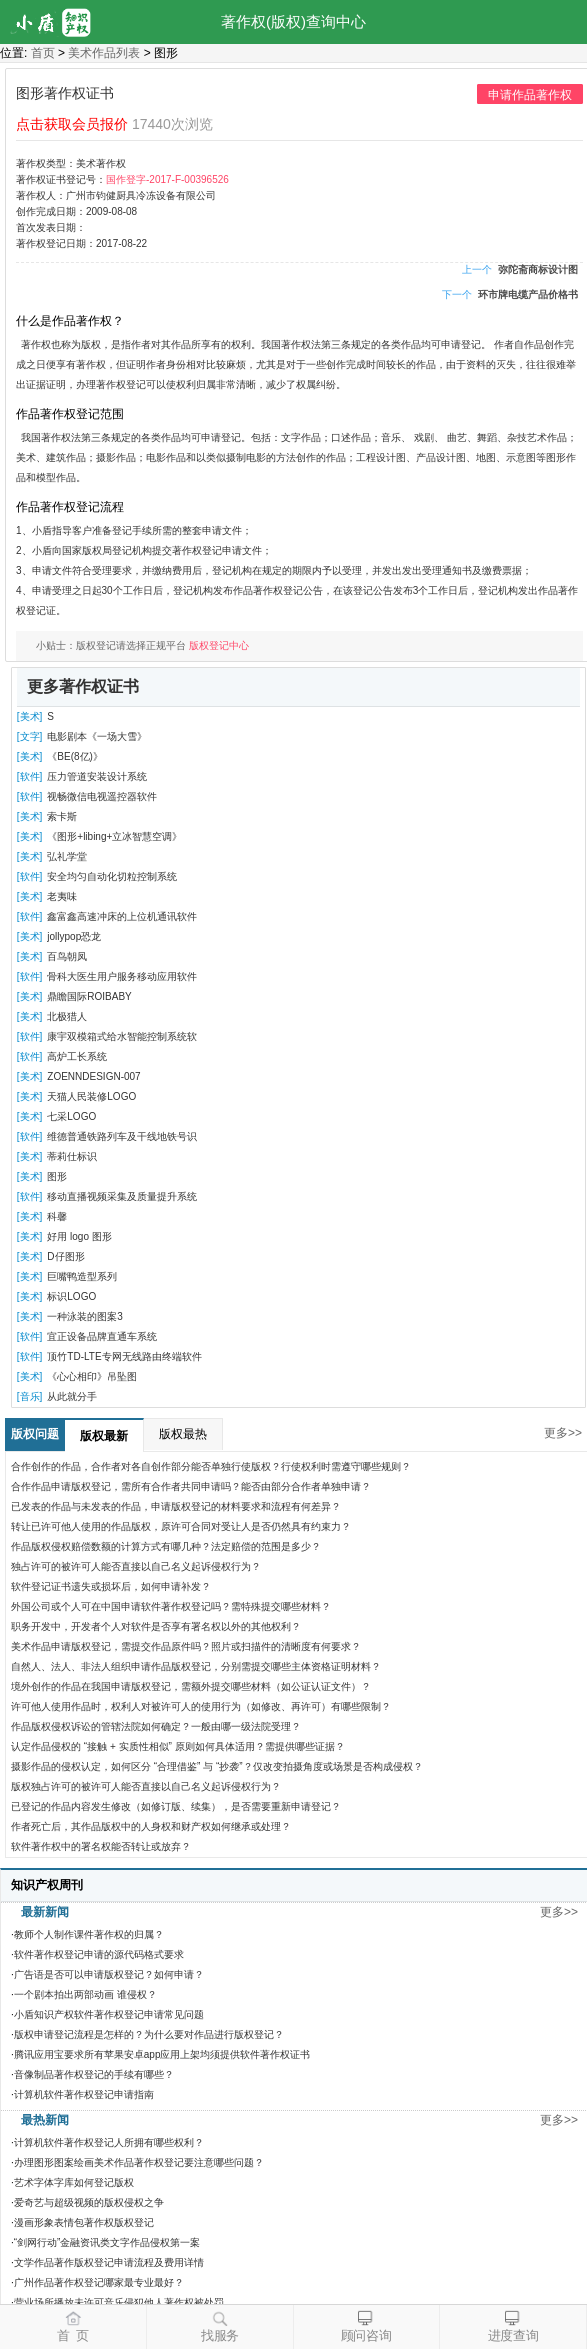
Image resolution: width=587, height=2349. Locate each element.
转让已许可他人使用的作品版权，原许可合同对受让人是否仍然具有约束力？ (181, 1526)
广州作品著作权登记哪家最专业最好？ (99, 2282)
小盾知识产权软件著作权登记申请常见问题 (109, 2014)
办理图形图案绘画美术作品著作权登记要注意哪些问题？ (139, 2162)
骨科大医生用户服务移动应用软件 (122, 976)
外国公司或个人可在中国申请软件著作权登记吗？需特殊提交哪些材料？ (171, 1606)
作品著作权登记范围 (70, 414)
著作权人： (41, 195)
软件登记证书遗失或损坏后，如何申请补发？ (111, 1586)
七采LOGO (71, 1116)
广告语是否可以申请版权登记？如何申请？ (109, 1974)
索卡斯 (62, 816)
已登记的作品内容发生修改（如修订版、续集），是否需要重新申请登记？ (176, 1806)
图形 (57, 1176)
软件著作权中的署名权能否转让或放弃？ (101, 1846)
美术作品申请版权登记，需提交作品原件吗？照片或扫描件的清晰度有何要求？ (186, 1646)
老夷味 (62, 896)
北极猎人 (67, 1016)
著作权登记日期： (56, 243)
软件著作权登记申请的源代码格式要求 (99, 1954)
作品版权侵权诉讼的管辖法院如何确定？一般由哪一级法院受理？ (156, 1726)
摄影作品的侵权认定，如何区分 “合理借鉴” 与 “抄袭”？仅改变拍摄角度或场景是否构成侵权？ (217, 1766)
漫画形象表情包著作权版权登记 (84, 2222)
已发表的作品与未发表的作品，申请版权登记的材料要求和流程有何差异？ (176, 1506)
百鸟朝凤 (67, 956)
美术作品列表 (104, 53)
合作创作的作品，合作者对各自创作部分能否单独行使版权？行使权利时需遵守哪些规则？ (211, 1466)
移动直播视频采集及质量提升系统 (122, 1196)
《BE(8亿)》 (75, 756)
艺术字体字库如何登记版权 (74, 2182)
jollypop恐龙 (74, 936)
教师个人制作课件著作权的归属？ (89, 1934)
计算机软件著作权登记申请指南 (84, 2094)
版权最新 (104, 1436)
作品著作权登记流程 (70, 507)
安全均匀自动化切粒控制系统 (112, 876)
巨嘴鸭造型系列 (82, 1276)
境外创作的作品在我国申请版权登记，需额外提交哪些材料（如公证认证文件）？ (191, 1686)
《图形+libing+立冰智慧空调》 (114, 836)
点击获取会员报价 (72, 124)
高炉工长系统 (77, 1056)
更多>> (563, 1433)
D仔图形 (65, 1256)
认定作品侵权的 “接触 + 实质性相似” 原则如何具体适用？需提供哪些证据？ (178, 1746)
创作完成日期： (51, 211)
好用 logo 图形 (79, 1236)
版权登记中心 (219, 645)
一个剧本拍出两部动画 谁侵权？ (85, 1994)
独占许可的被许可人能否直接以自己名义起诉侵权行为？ (136, 1566)
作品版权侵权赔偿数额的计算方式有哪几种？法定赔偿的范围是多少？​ (166, 1546)
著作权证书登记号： (61, 179)
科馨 (57, 1216)
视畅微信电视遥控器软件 (102, 796)
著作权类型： (46, 163)
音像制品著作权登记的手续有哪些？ (94, 2074)
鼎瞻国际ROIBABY (89, 996)
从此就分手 (72, 1396)
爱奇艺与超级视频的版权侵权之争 (89, 2202)
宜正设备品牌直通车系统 (102, 1336)
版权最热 (183, 1434)
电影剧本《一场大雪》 (97, 736)
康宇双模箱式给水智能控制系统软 (122, 1036)
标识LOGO (71, 1296)
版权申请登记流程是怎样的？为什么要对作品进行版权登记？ (149, 2034)
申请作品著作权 (530, 95)
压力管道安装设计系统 (97, 776)
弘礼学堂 (67, 856)
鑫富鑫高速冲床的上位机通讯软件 (122, 916)
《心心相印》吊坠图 (92, 1376)
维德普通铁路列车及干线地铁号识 (122, 1136)
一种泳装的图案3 (85, 1316)
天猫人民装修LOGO (91, 1096)
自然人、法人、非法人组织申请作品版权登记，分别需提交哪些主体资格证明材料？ (196, 1666)
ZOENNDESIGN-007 (93, 1076)
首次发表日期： (51, 227)
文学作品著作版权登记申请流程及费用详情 (109, 2262)
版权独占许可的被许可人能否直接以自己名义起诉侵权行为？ (146, 1786)
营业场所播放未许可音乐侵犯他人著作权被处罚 (119, 2302)
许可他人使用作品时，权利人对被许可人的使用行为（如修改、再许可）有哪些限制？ (201, 1706)
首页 (43, 53)
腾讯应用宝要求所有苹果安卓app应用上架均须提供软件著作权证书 (162, 2054)
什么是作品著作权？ (70, 321)
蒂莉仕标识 (72, 1156)
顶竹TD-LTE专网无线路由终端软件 (124, 1356)
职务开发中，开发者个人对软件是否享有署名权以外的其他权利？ (156, 1626)
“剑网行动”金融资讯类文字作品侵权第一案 (107, 2242)
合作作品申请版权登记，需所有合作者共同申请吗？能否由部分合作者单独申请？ (191, 1486)
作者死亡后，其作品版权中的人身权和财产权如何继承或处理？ (151, 1826)
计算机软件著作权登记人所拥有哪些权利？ (109, 2142)
